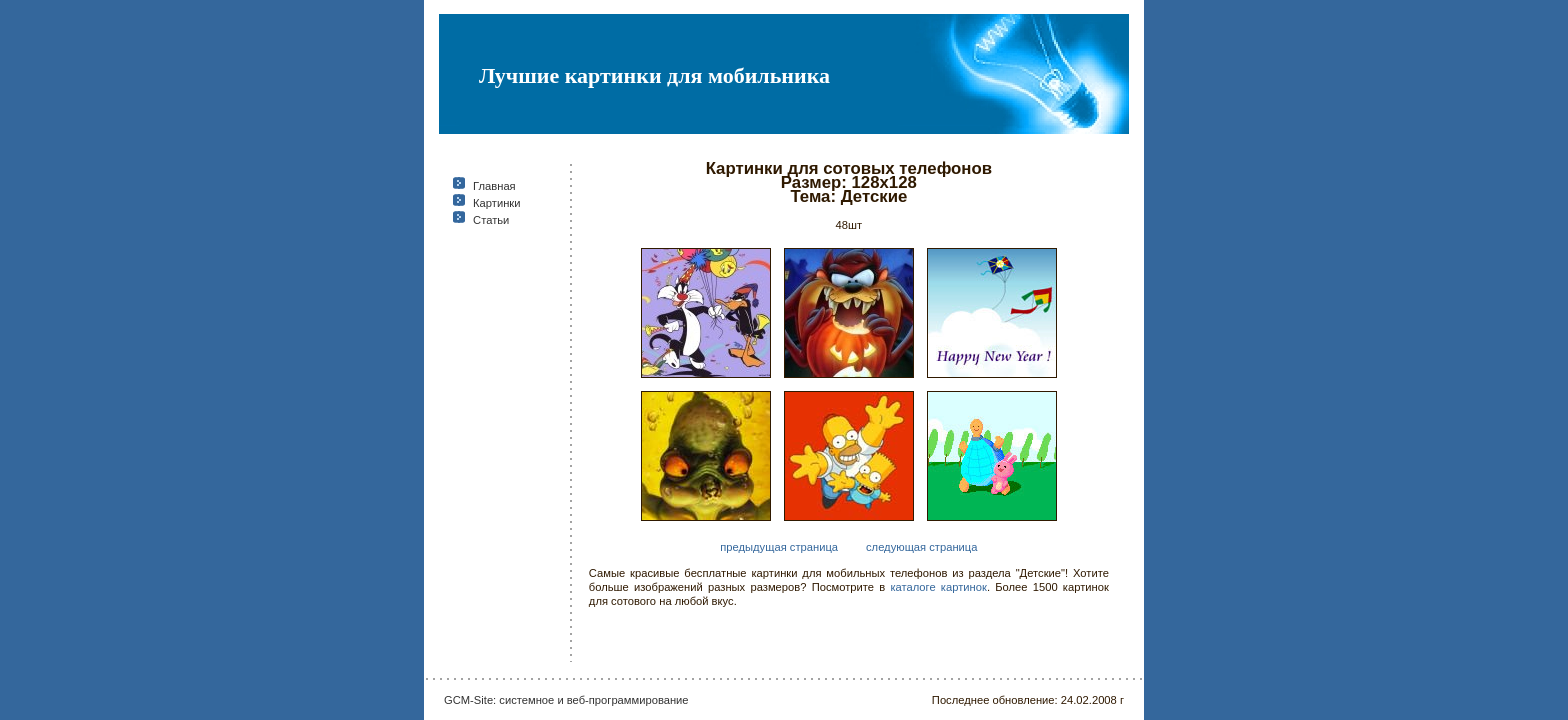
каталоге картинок (938, 587)
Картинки (496, 203)
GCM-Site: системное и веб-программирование (566, 700)
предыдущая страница (779, 547)
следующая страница (921, 547)
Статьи (491, 220)
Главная (494, 186)
